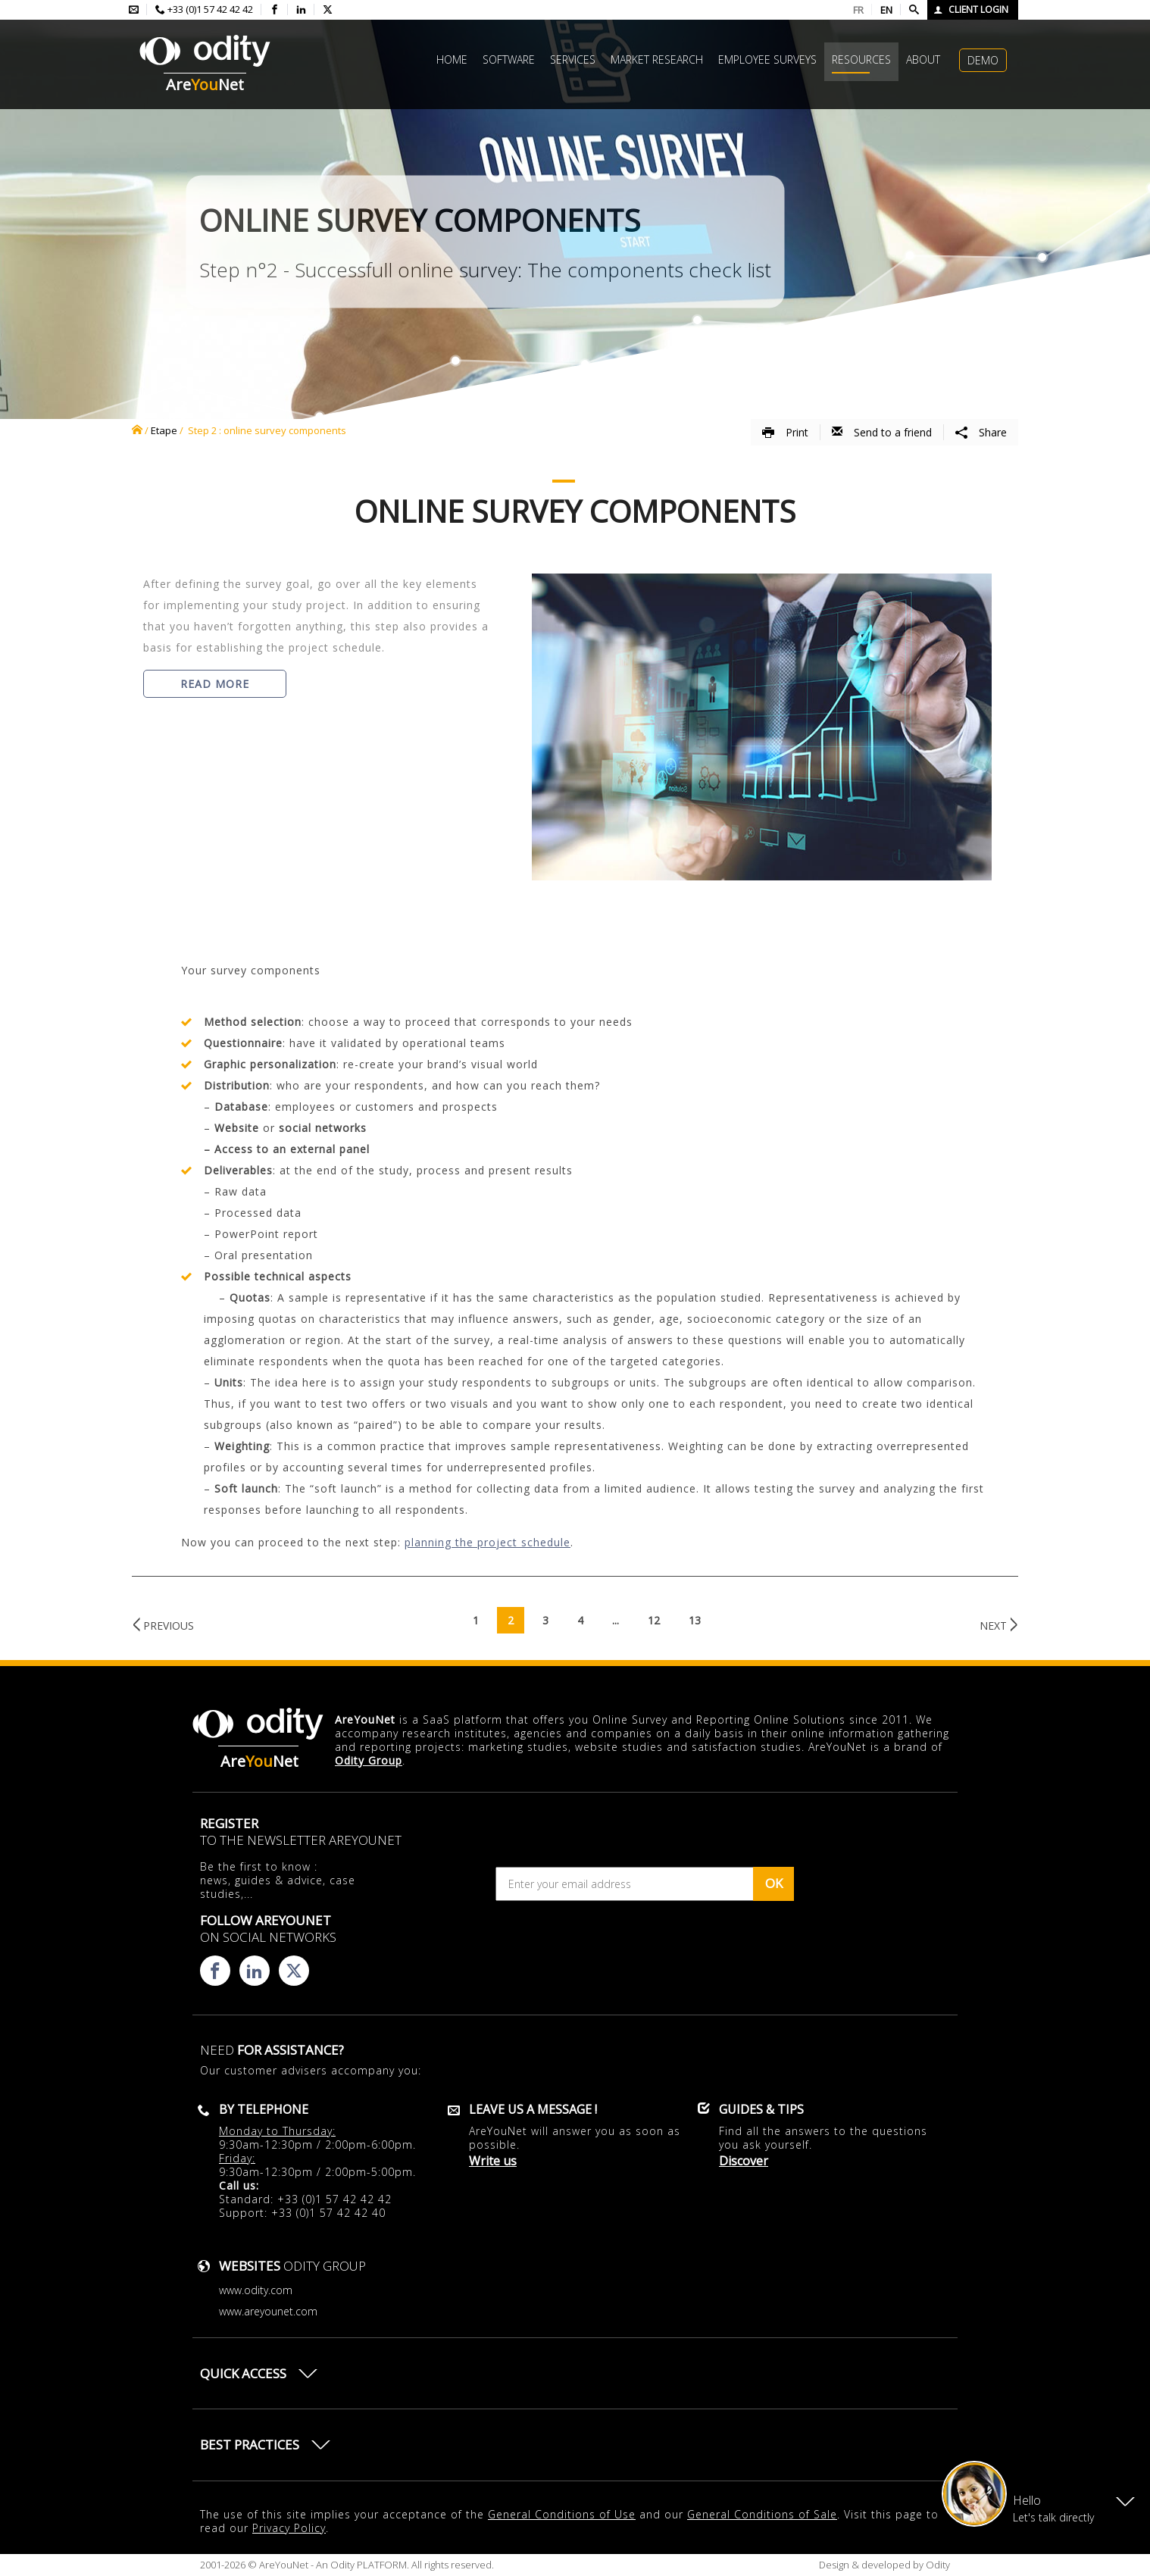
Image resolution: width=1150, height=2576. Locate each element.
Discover (743, 2160)
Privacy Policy (289, 2528)
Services (572, 59)
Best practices (249, 2444)
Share (981, 432)
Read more (214, 684)
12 (654, 1620)
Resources (861, 59)
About (923, 59)
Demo (982, 60)
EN (886, 10)
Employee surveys (767, 59)
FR (858, 10)
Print (785, 432)
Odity (936, 2564)
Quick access (243, 2373)
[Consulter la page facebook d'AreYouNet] (274, 10)
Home (451, 59)
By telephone (263, 2109)
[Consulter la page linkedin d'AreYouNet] (301, 10)
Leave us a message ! (533, 2109)
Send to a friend (882, 432)
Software (509, 59)
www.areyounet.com (268, 2311)
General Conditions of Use (562, 2514)
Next (993, 1625)
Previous (168, 1625)
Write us (493, 2160)
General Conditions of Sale (762, 2514)
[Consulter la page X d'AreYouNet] (327, 10)
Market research (657, 59)
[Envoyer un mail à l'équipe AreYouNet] (133, 10)
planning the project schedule (487, 1542)
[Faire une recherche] (914, 10)
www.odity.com (255, 2290)
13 (695, 1620)
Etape (164, 430)
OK (774, 1883)
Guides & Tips (761, 2109)
